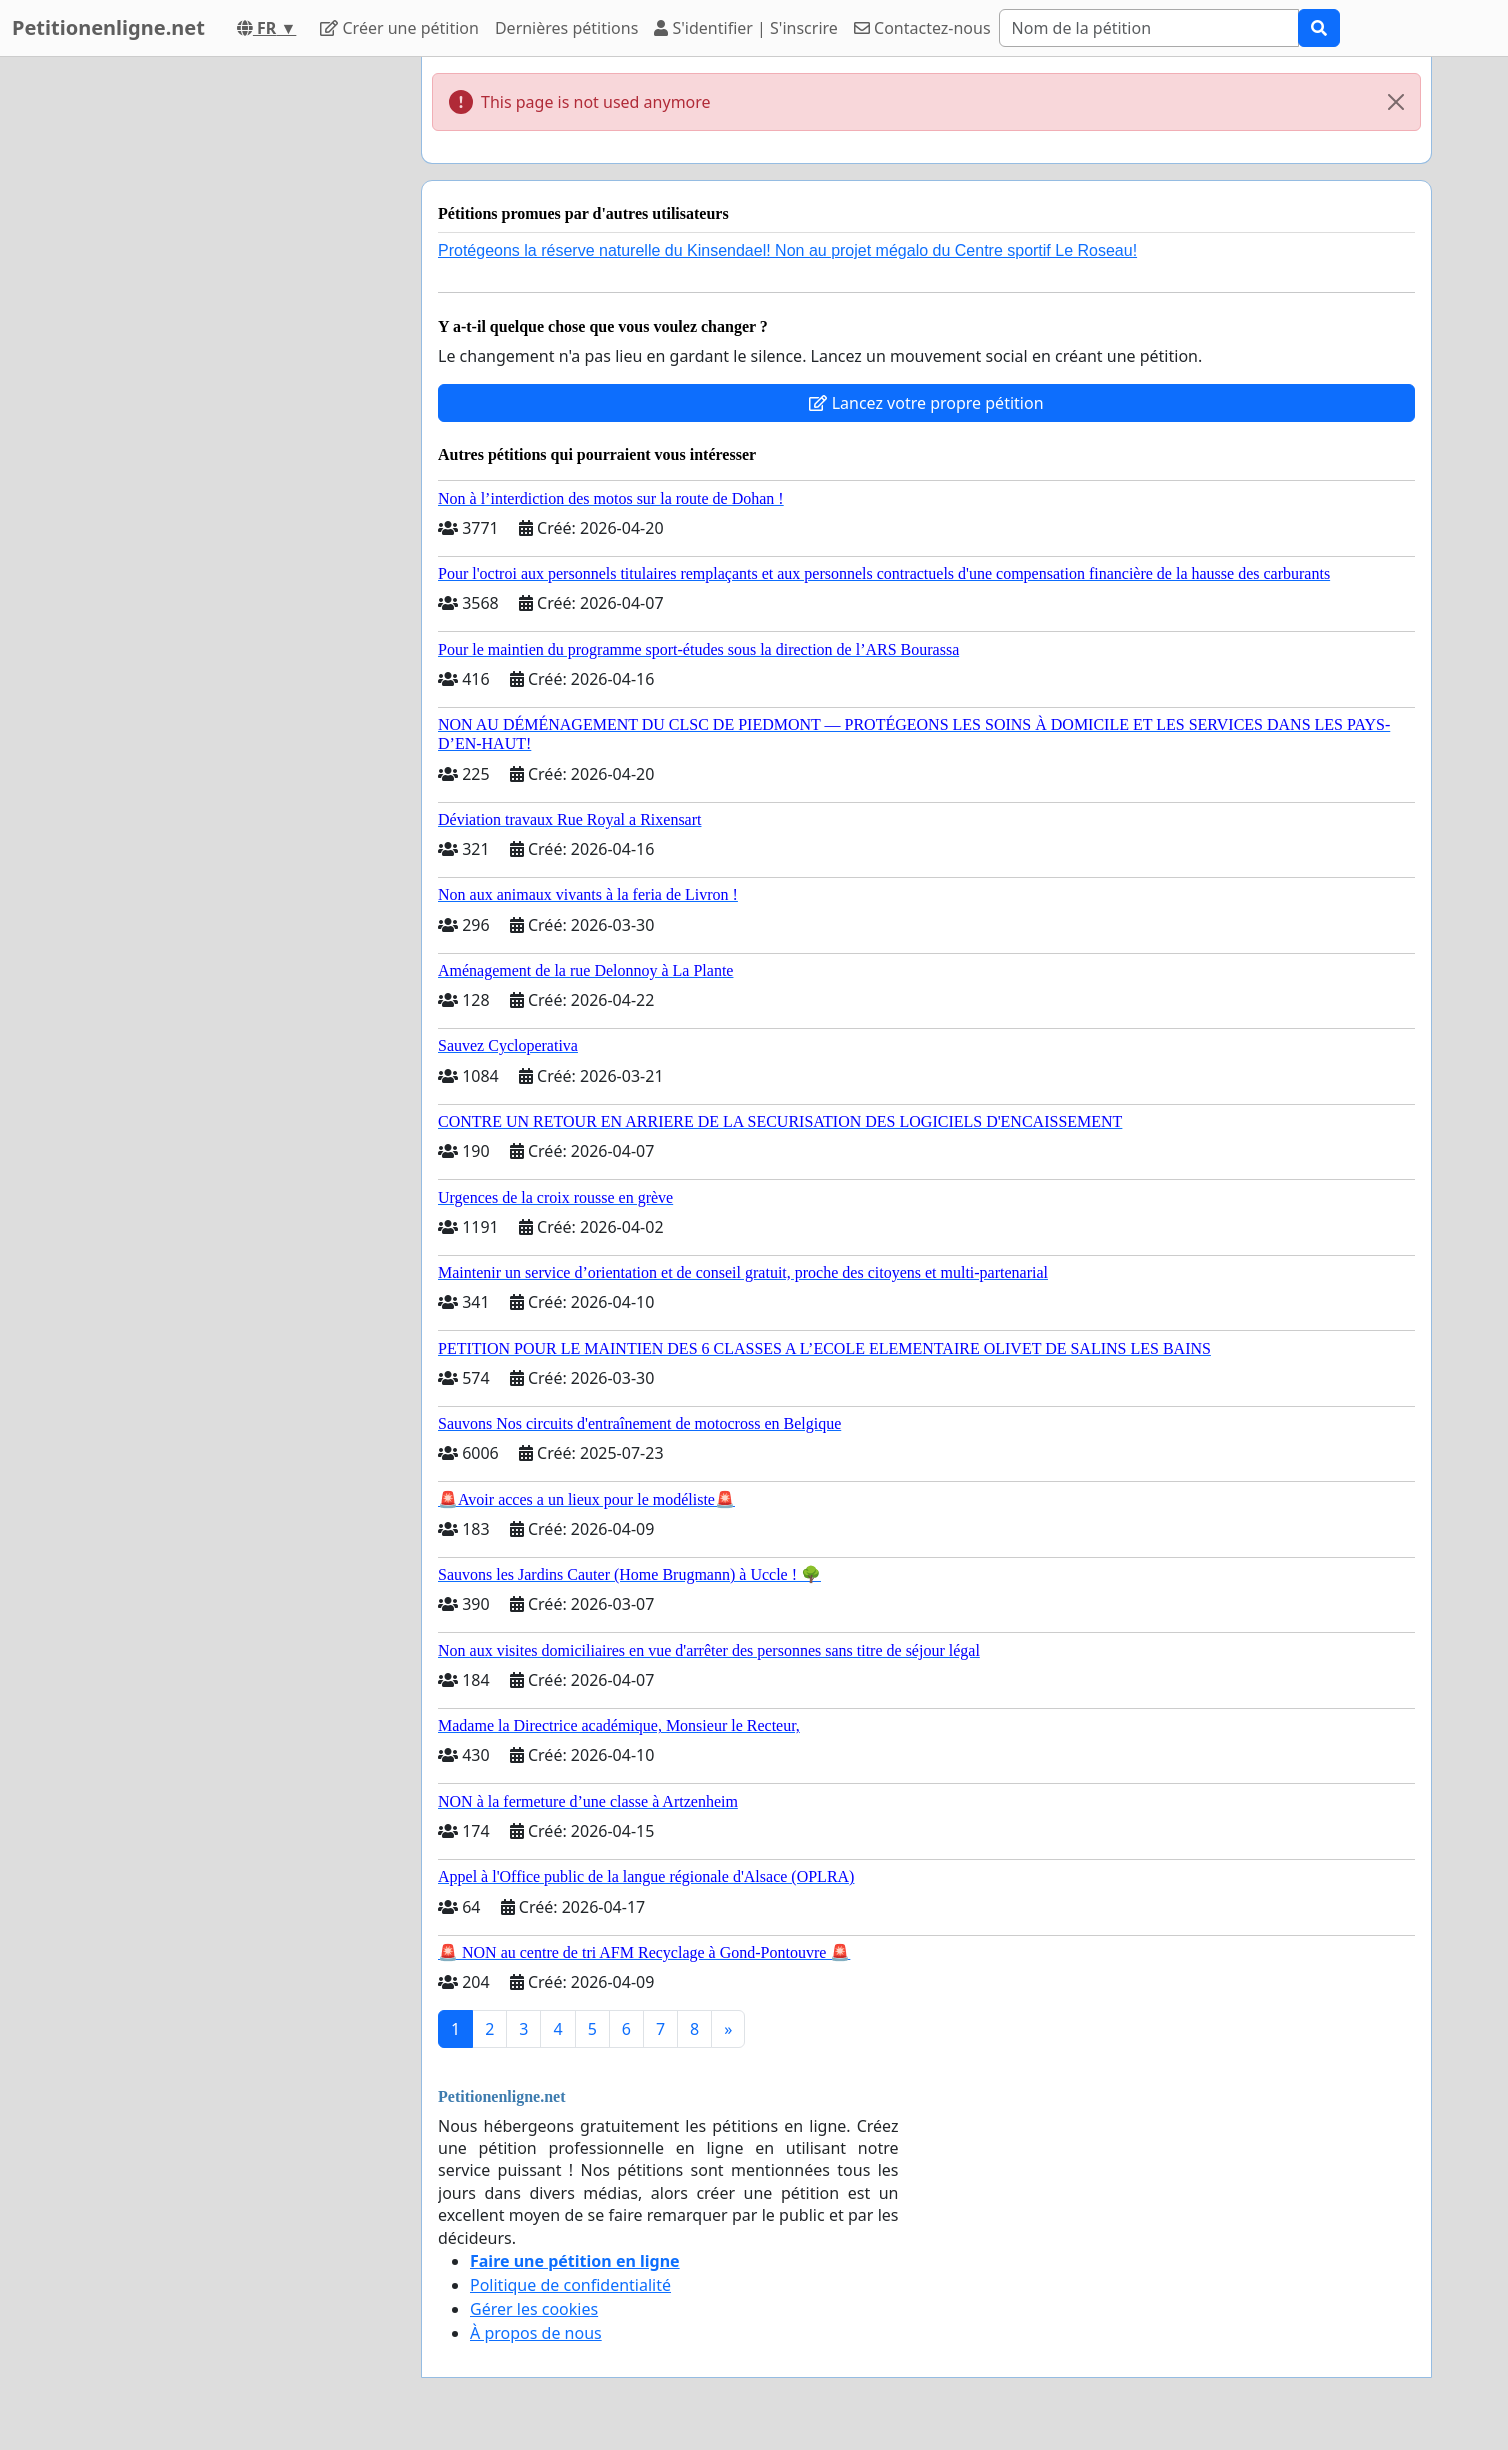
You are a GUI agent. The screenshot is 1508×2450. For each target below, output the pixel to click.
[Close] (1396, 102)
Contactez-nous (922, 28)
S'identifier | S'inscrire (746, 28)
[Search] (1149, 28)
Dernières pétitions (566, 28)
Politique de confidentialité (570, 2285)
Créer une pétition (399, 28)
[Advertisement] (226, 357)
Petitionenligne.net (108, 27)
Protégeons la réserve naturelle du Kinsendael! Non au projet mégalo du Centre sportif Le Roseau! (787, 250)
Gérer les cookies (534, 2309)
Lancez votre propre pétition (926, 403)
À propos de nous (536, 2333)
